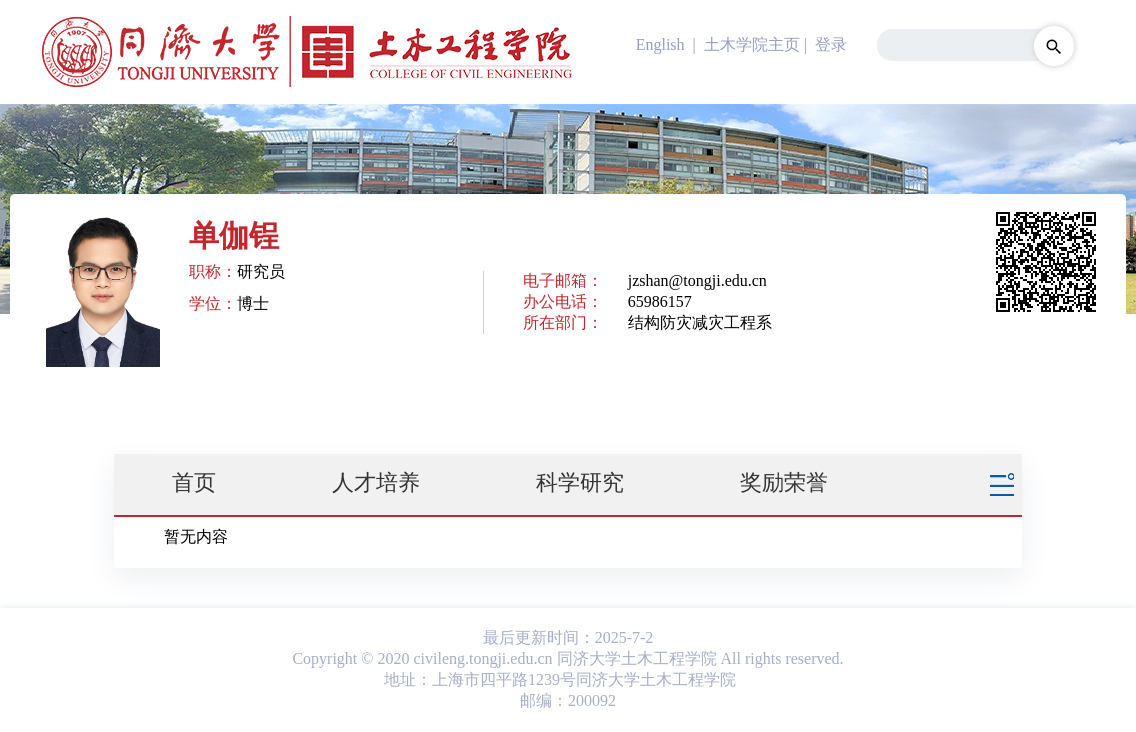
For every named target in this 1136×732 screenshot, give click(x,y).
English (660, 44)
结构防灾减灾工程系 (700, 322)
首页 (194, 482)
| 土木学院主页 (744, 44)
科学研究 (580, 482)
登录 (831, 44)
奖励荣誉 (784, 482)
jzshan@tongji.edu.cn (697, 280)
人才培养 (376, 482)
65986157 (660, 301)
